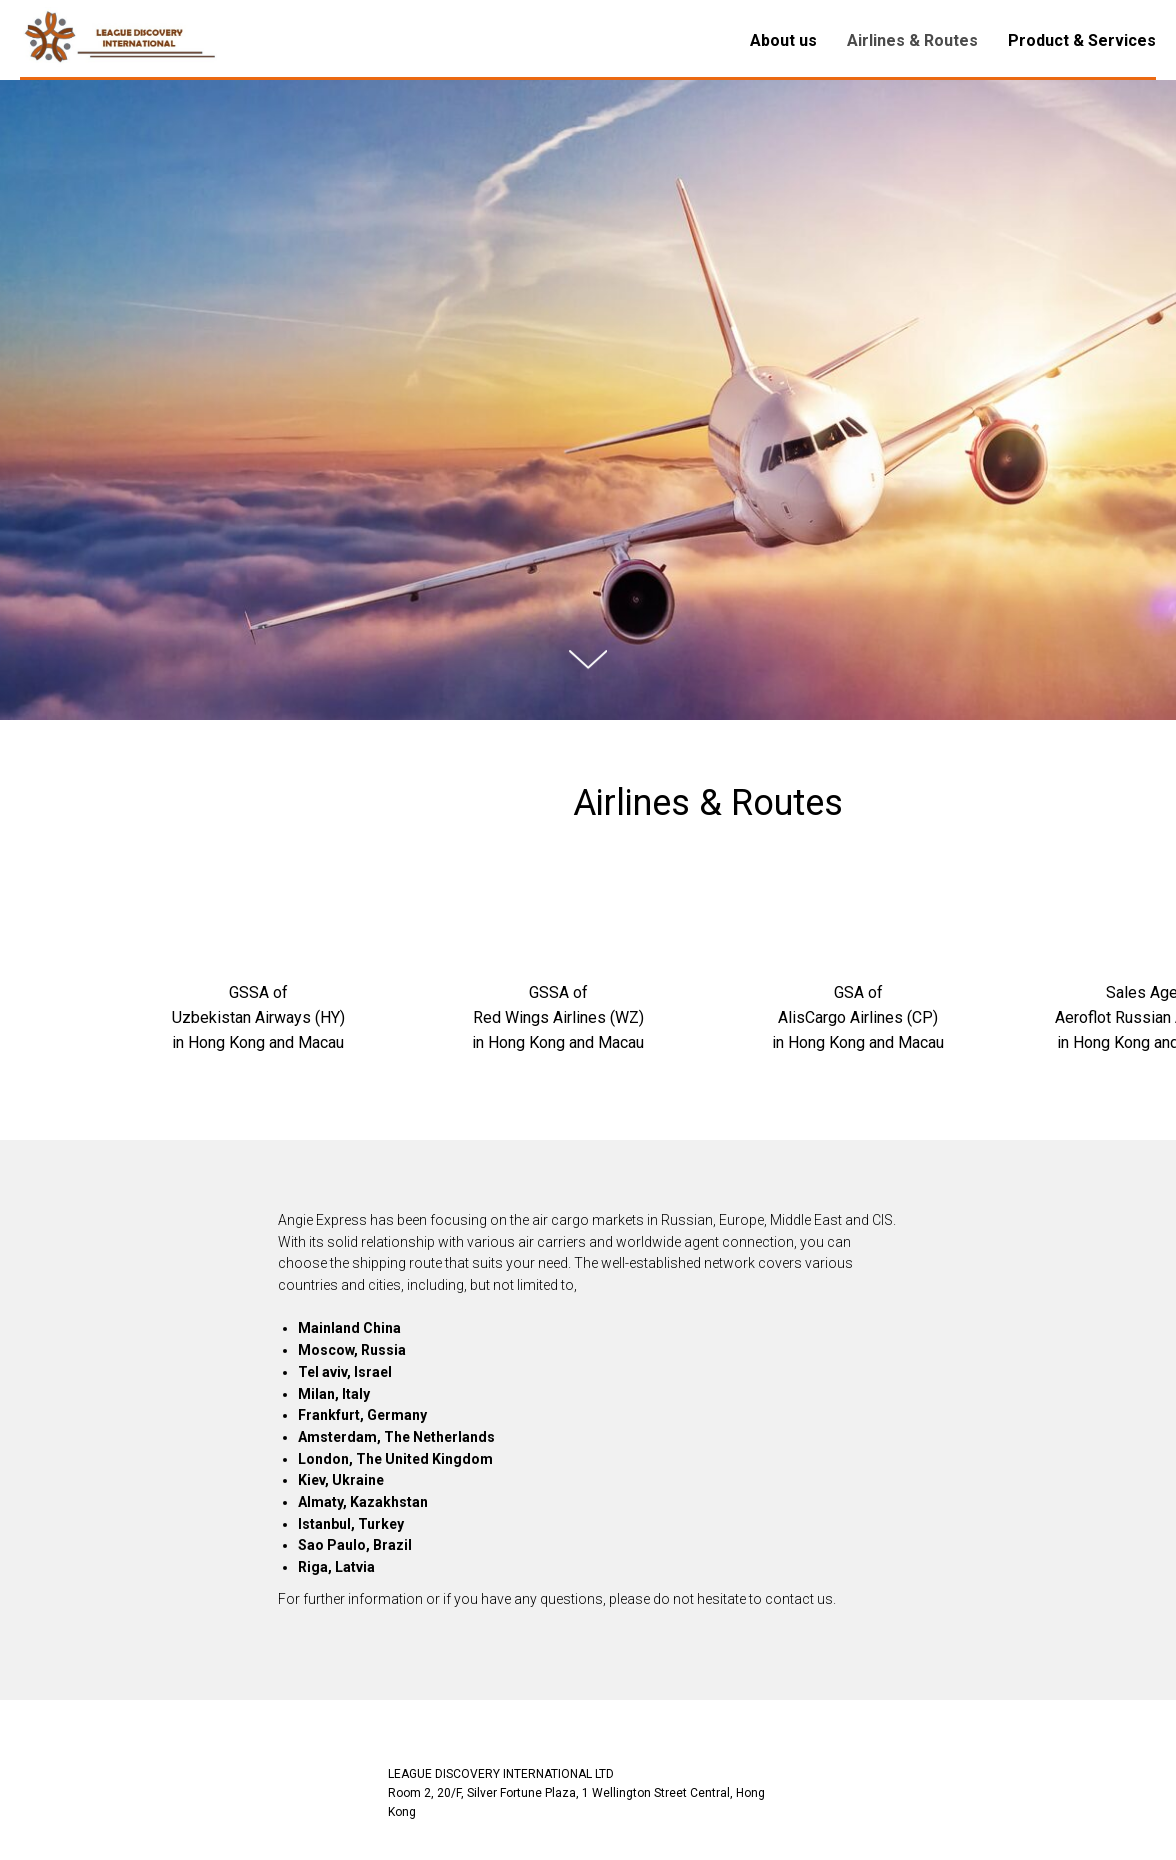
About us (783, 40)
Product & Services (1082, 40)
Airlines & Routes (912, 40)
